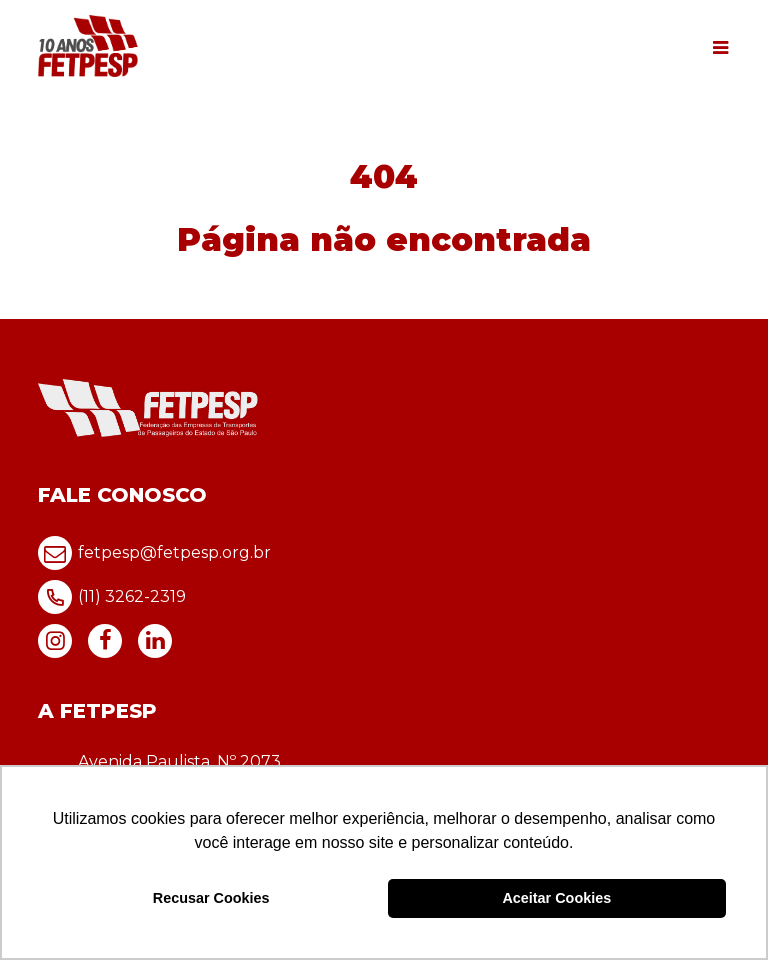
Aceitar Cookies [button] (556, 898)
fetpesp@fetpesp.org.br (154, 553)
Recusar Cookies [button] (211, 898)
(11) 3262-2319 (112, 597)
